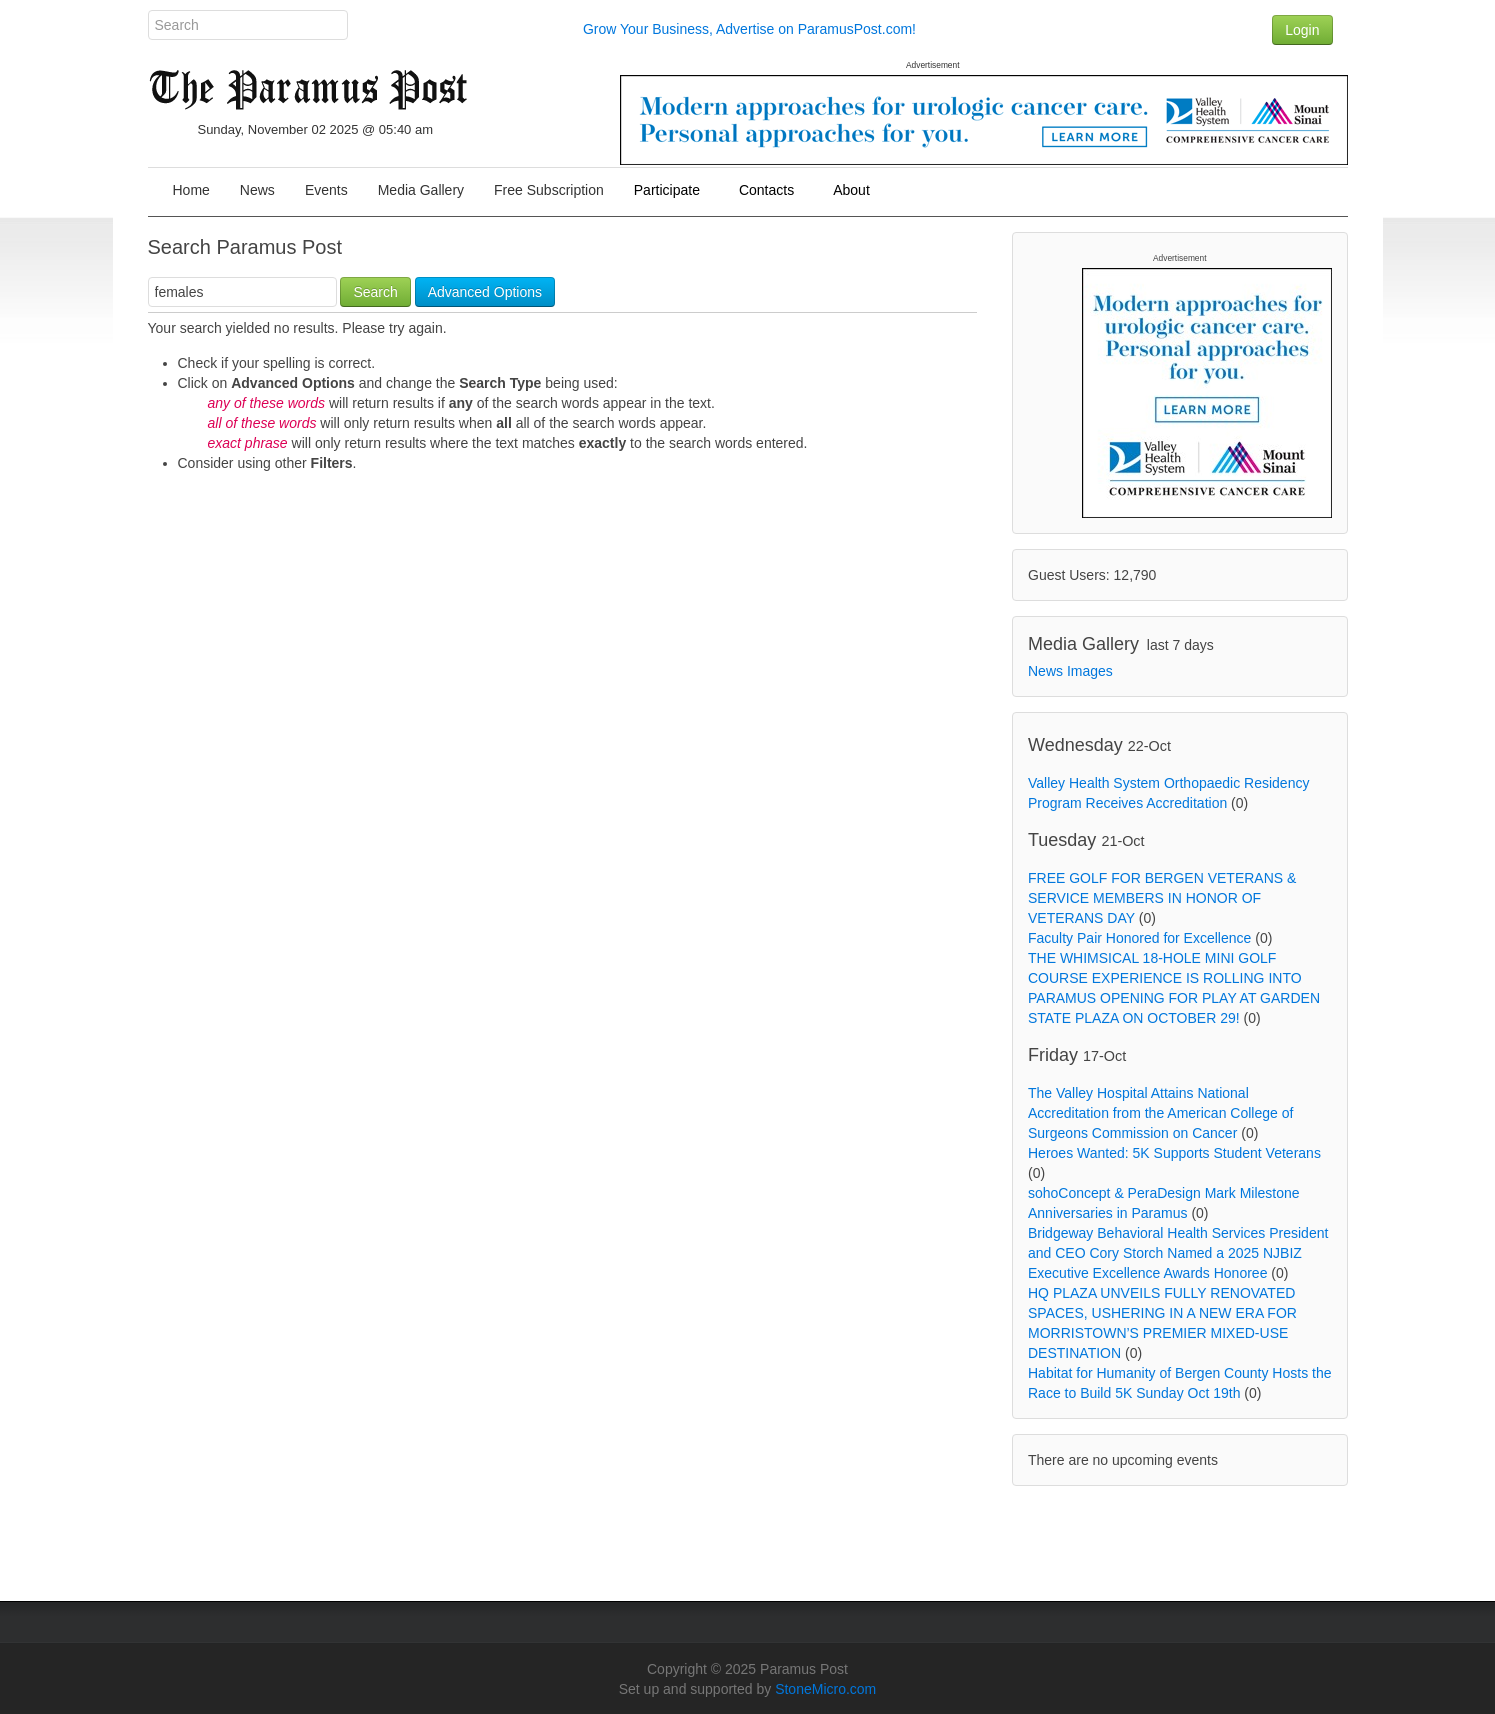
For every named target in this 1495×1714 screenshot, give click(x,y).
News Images (1070, 671)
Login (1302, 30)
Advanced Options (485, 292)
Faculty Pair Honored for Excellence (1139, 938)
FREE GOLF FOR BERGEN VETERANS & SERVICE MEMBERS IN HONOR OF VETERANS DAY (1162, 898)
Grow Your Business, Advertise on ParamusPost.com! (749, 29)
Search (375, 292)
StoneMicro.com (825, 1689)
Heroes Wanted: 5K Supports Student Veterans (1174, 1153)
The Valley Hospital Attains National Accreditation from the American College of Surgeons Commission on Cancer (1160, 1113)
